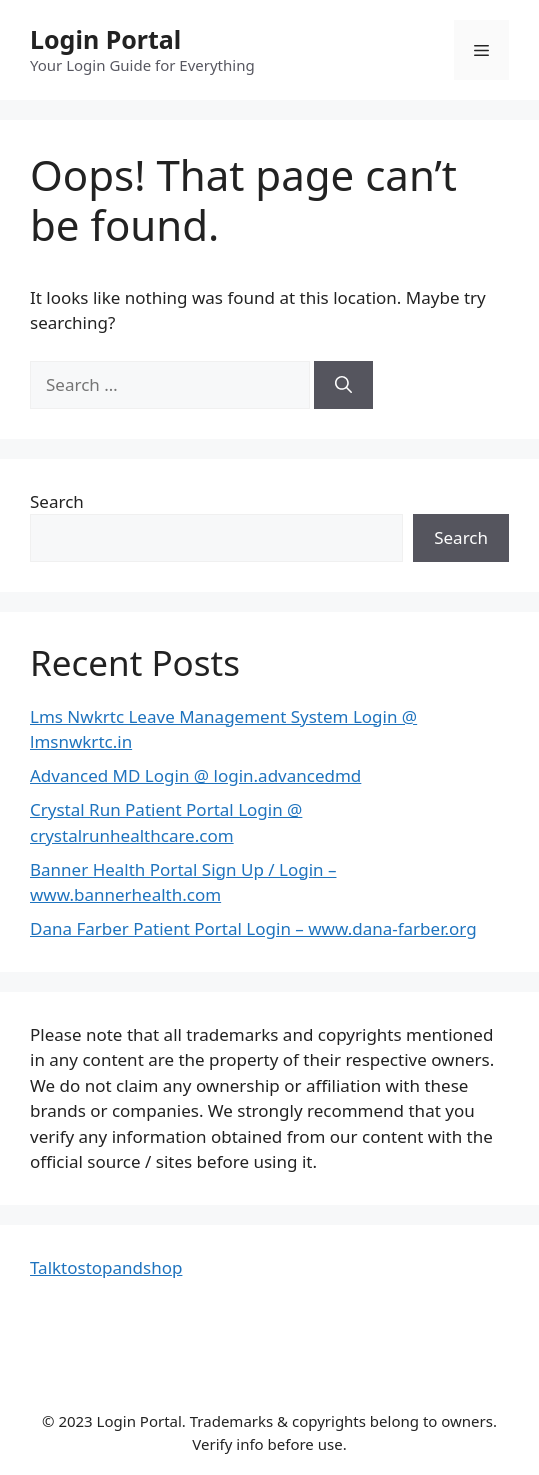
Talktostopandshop (106, 1267)
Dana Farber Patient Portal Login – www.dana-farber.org (253, 928)
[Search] (343, 385)
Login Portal (105, 39)
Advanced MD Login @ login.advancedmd (195, 775)
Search (57, 501)
